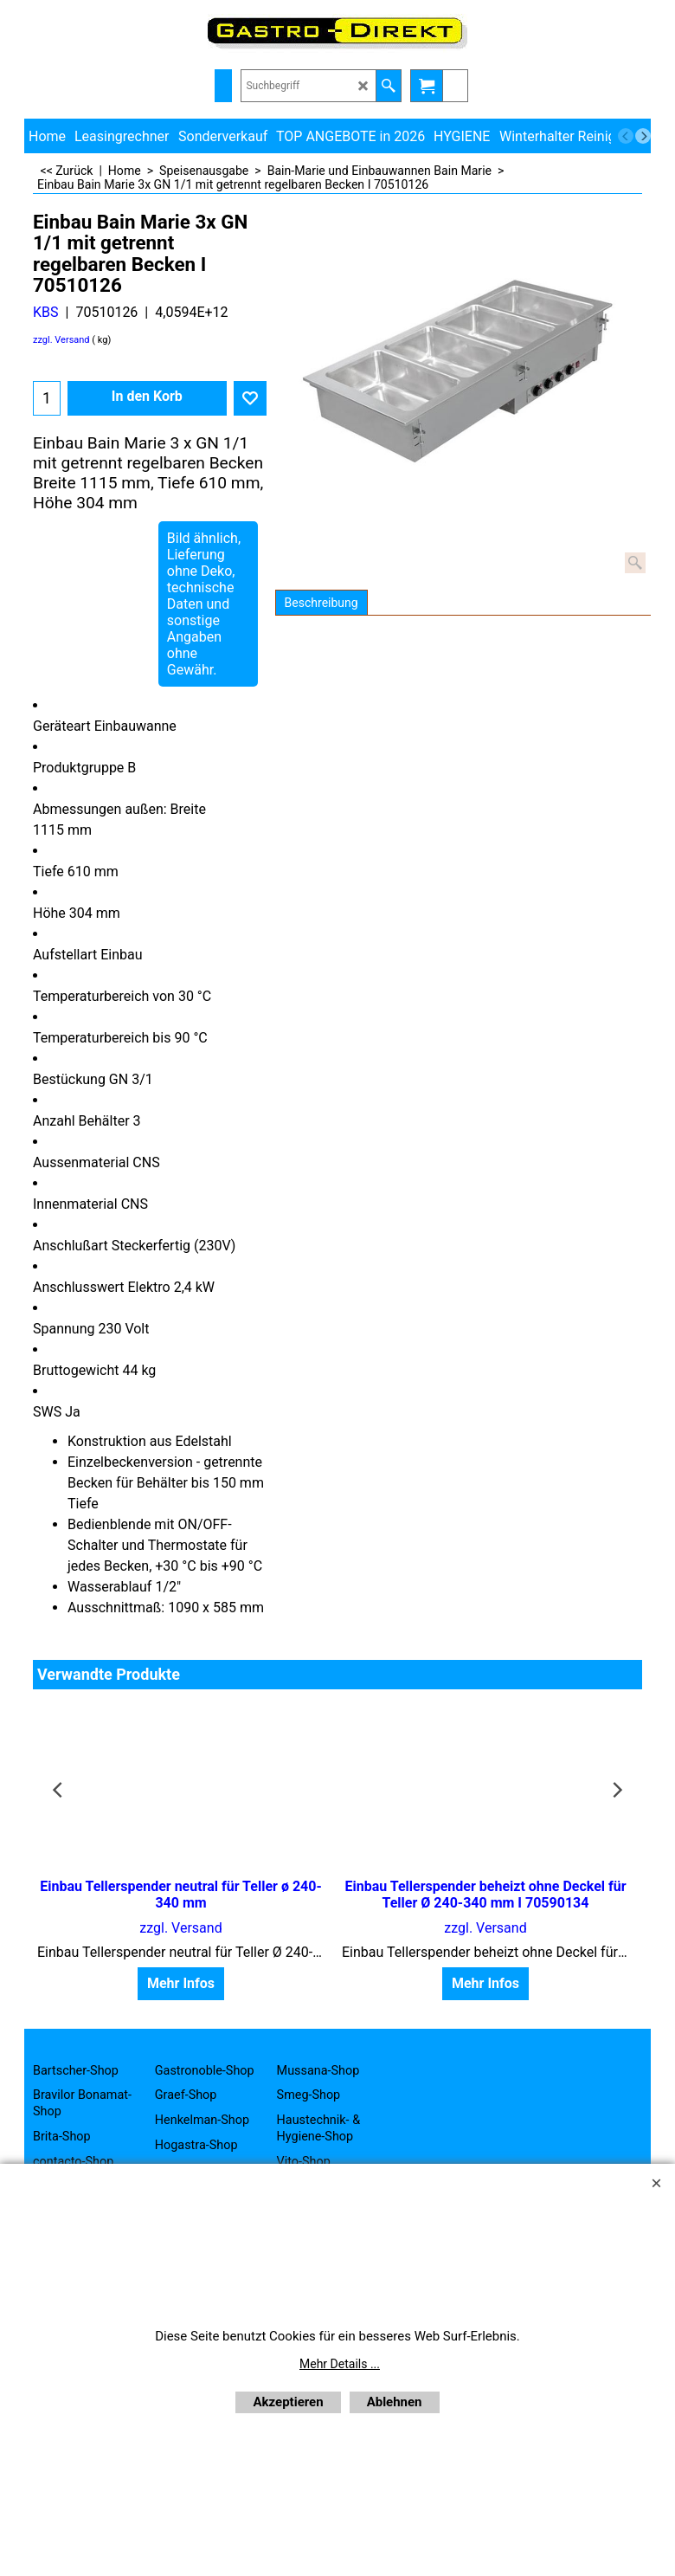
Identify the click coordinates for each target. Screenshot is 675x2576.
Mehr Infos (181, 1983)
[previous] (625, 136)
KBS (46, 312)
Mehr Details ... (339, 2364)
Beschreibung (321, 603)
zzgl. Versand (61, 339)
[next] (643, 136)
